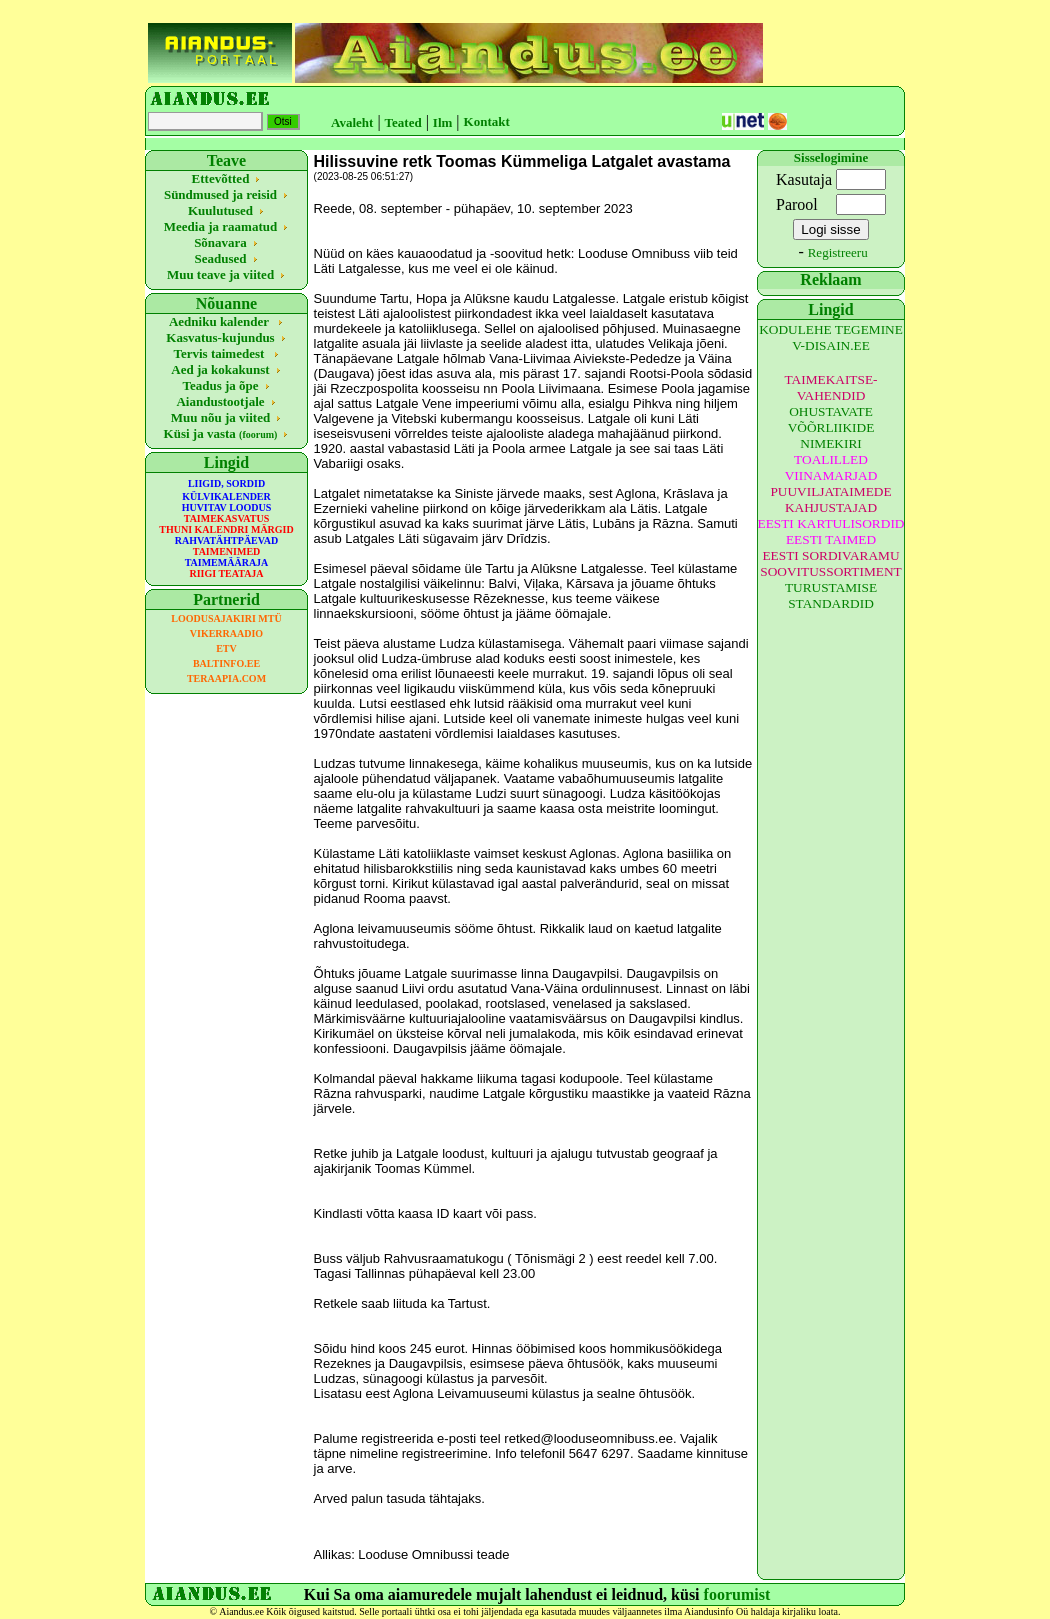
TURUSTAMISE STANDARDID (831, 595)
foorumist (737, 1594)
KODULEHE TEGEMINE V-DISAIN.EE (831, 337)
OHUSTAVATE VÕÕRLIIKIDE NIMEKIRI (831, 427)
